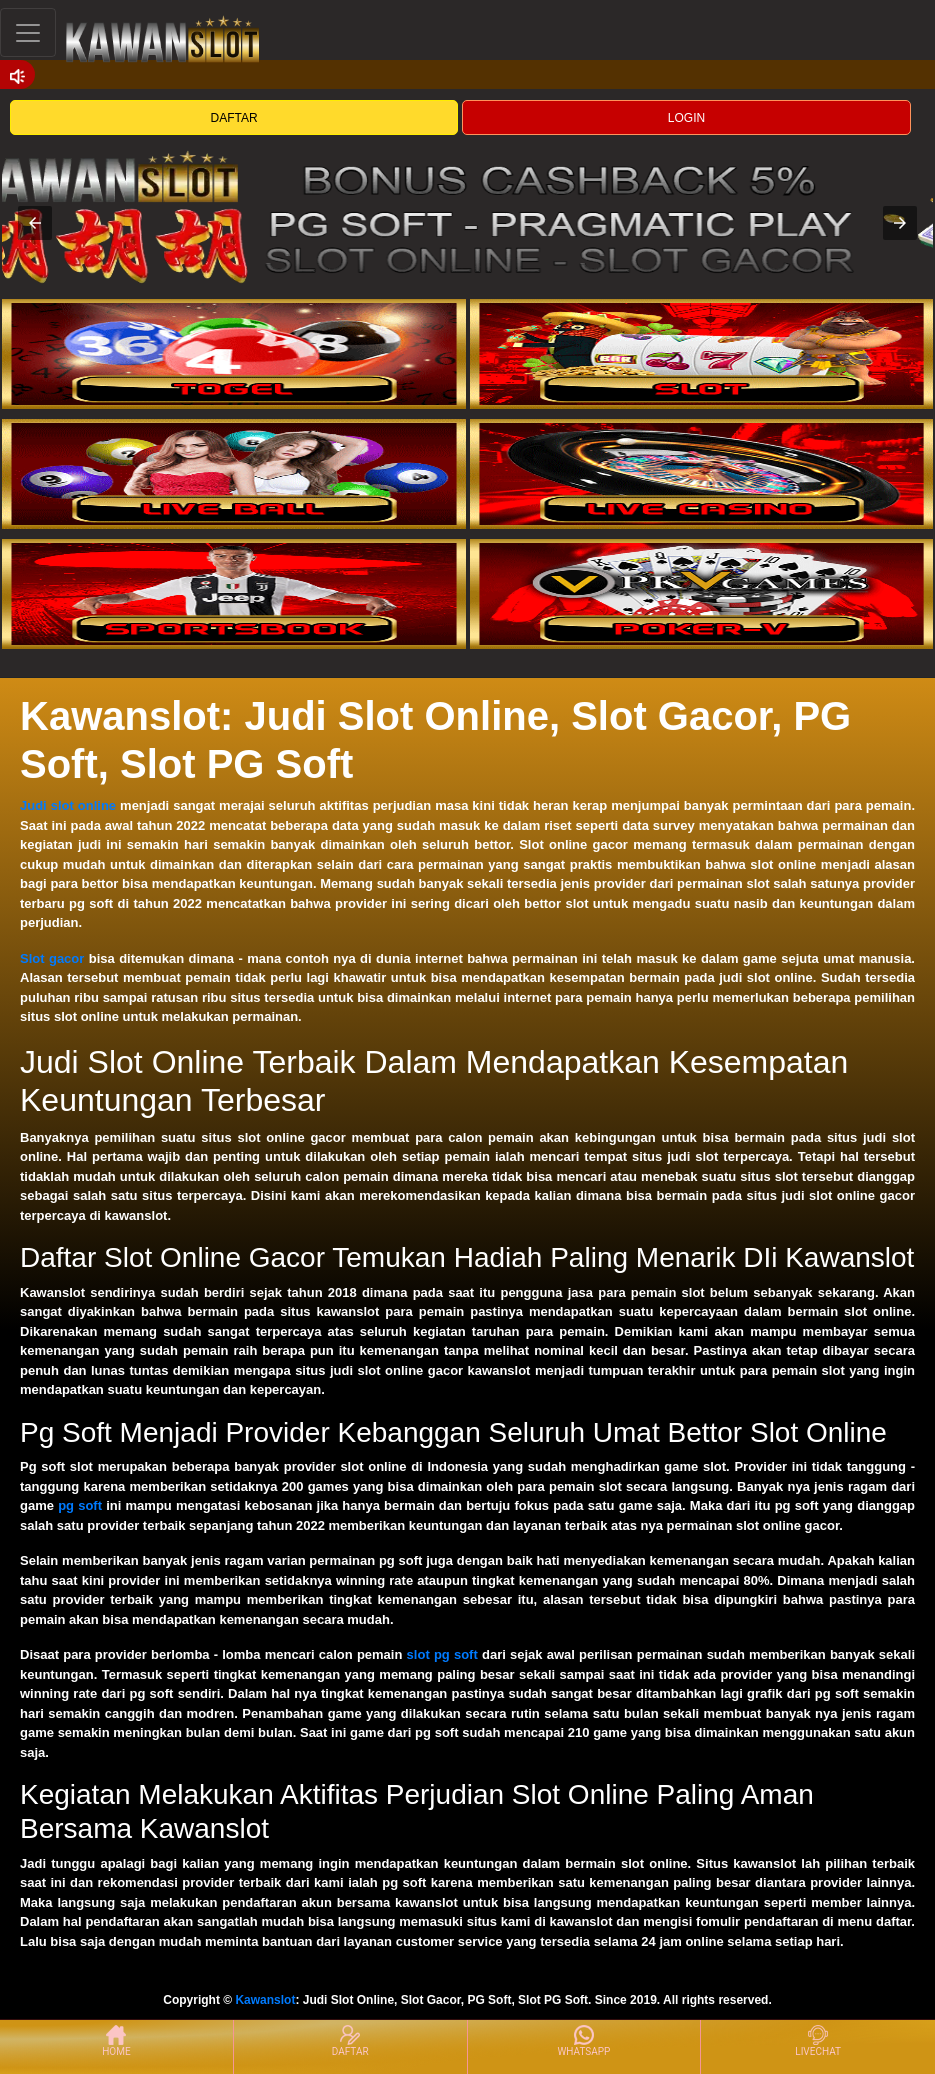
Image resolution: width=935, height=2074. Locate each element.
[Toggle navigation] (28, 32)
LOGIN (686, 118)
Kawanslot (265, 2000)
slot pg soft (442, 1654)
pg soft (80, 1505)
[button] (35, 223)
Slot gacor (52, 958)
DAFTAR (234, 118)
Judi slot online (68, 805)
